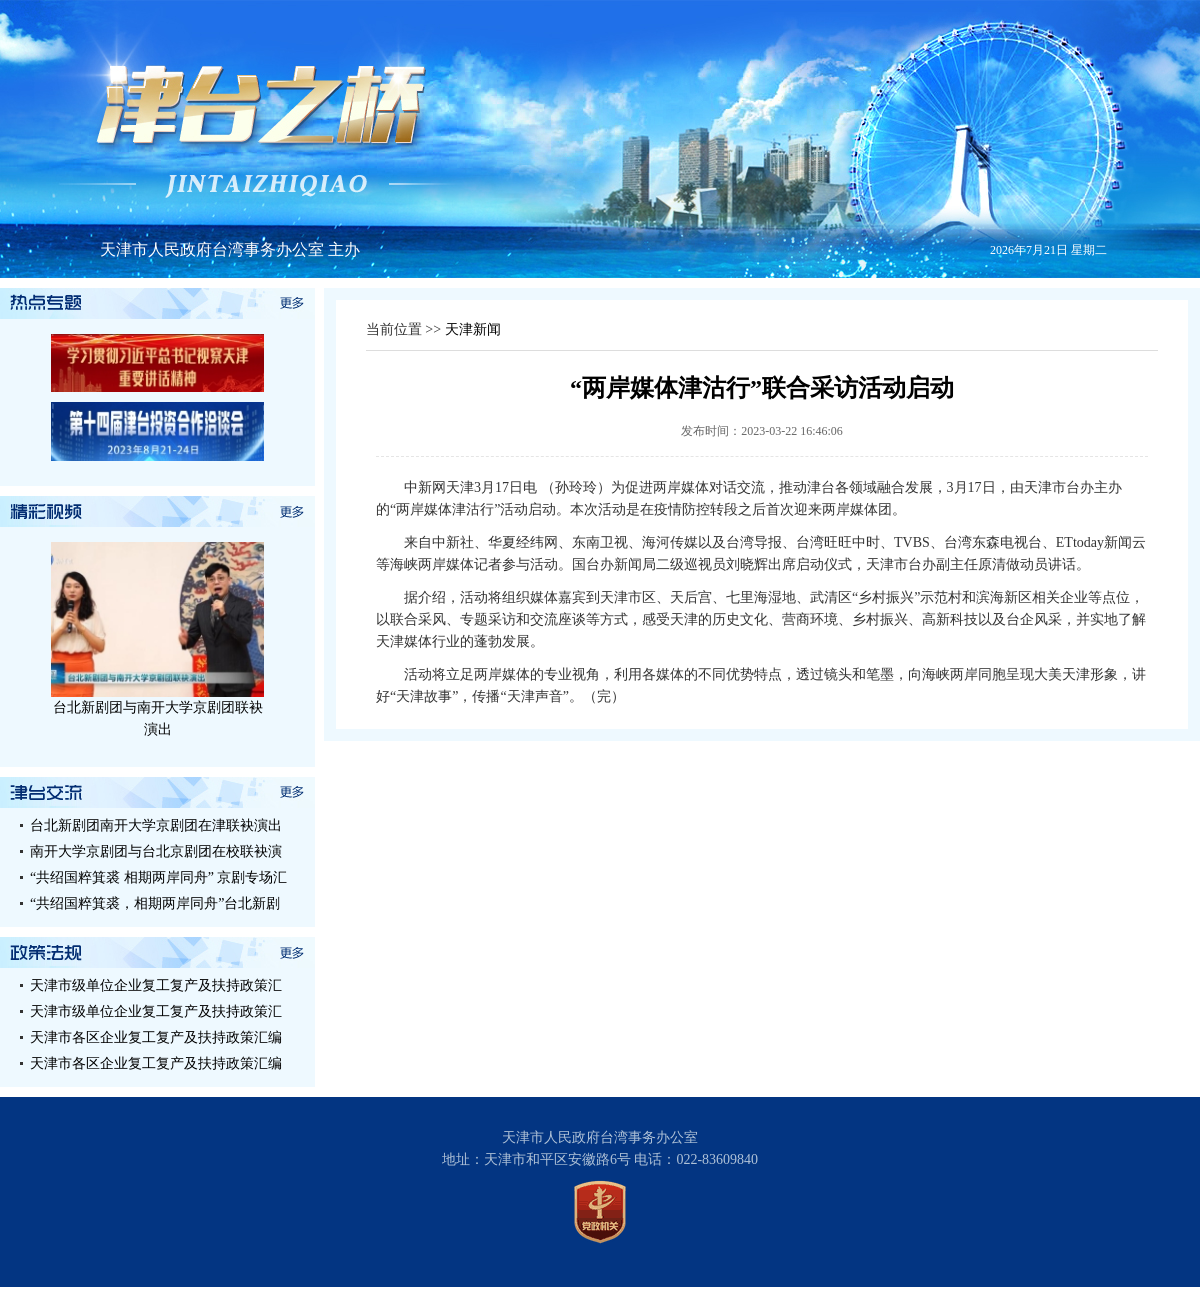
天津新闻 (473, 329)
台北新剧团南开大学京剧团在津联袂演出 (156, 825)
